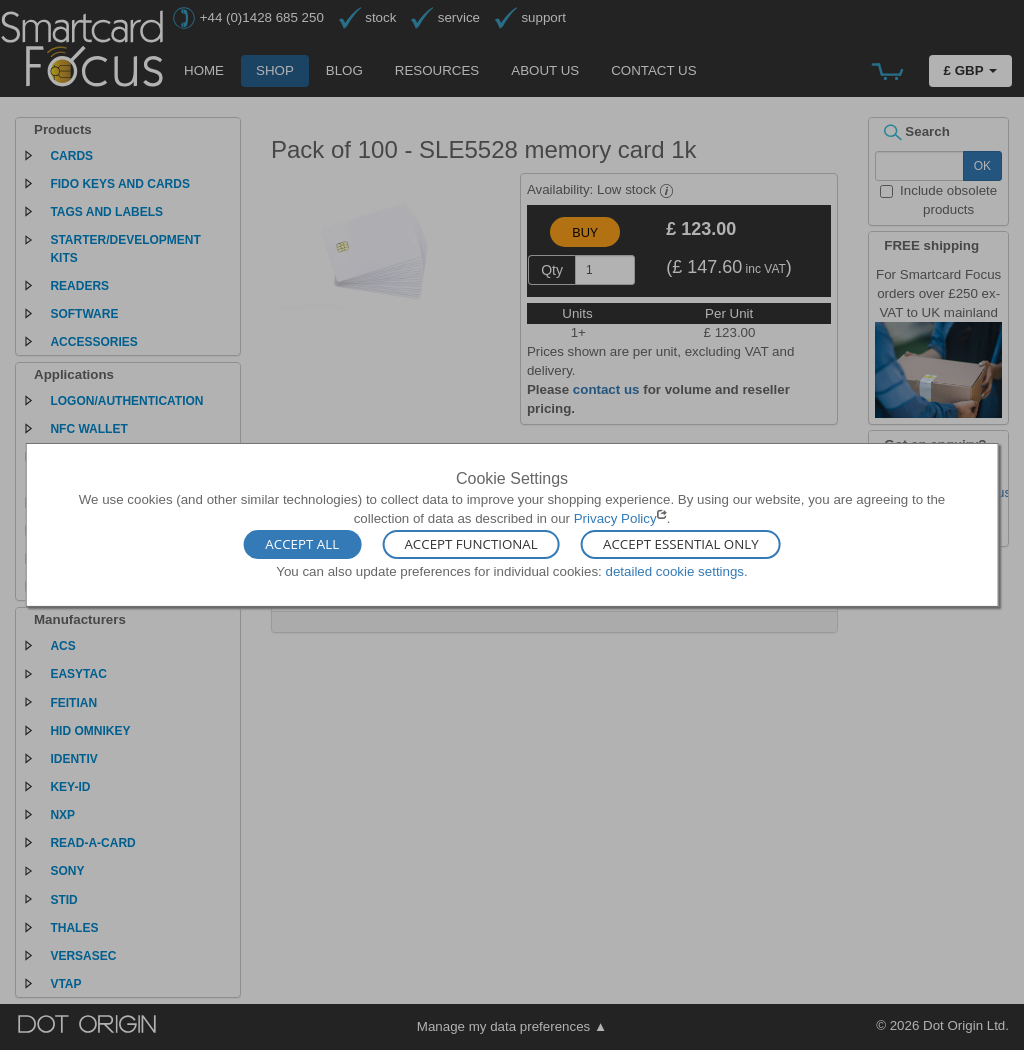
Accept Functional (470, 544)
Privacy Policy (615, 518)
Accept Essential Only (681, 544)
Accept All (302, 544)
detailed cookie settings (674, 570)
